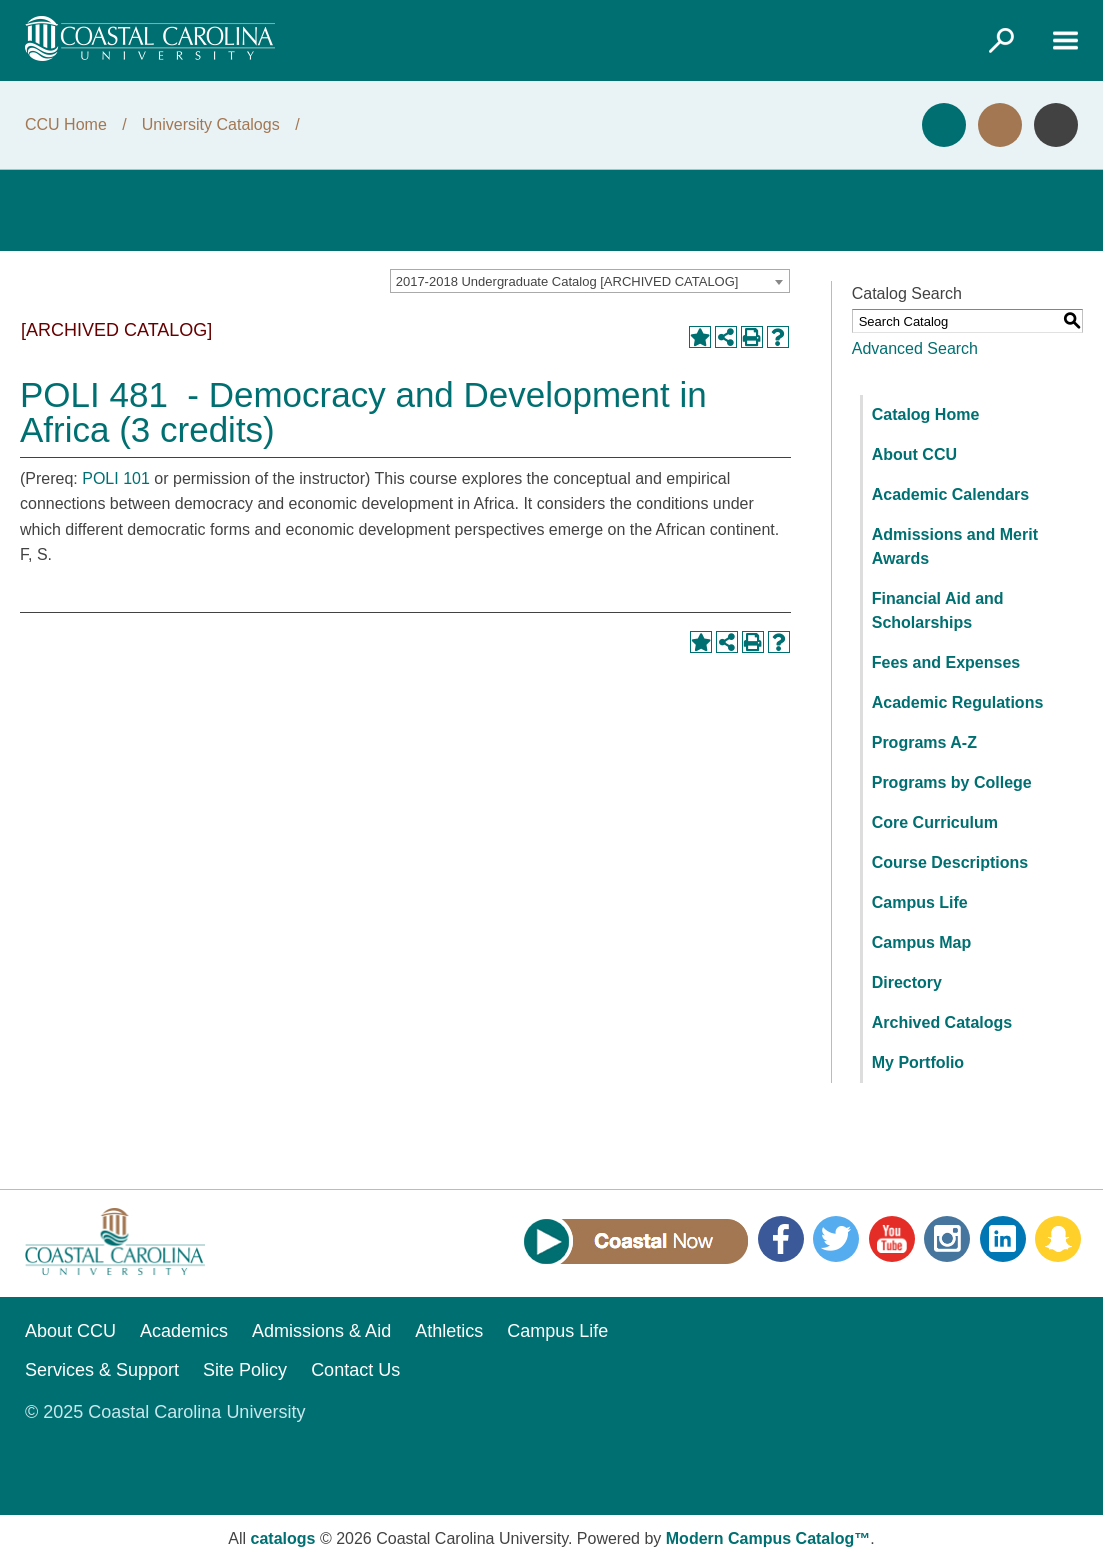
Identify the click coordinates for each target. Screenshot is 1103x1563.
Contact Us (355, 1370)
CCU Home (66, 124)
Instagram (947, 1239)
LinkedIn (1003, 1239)
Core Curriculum (935, 822)
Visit (1000, 125)
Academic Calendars (950, 494)
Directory (907, 982)
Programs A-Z (924, 742)
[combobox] (590, 281)
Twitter (836, 1239)
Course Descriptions (950, 862)
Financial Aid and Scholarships (938, 610)
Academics (184, 1331)
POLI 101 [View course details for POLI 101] (116, 478)
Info (1056, 125)
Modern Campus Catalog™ (768, 1538)
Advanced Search (915, 348)
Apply (944, 125)
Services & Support (102, 1370)
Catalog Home (926, 414)
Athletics (449, 1331)
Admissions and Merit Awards (955, 546)
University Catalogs (211, 124)
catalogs (283, 1538)
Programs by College (952, 782)
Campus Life (920, 902)
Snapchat (1058, 1239)
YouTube (892, 1239)
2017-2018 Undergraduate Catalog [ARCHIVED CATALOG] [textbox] (567, 281)
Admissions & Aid (321, 1331)
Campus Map (922, 942)
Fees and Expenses (946, 662)
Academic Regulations (958, 702)
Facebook (781, 1239)
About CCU (914, 454)
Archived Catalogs (942, 1022)
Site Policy (245, 1370)
